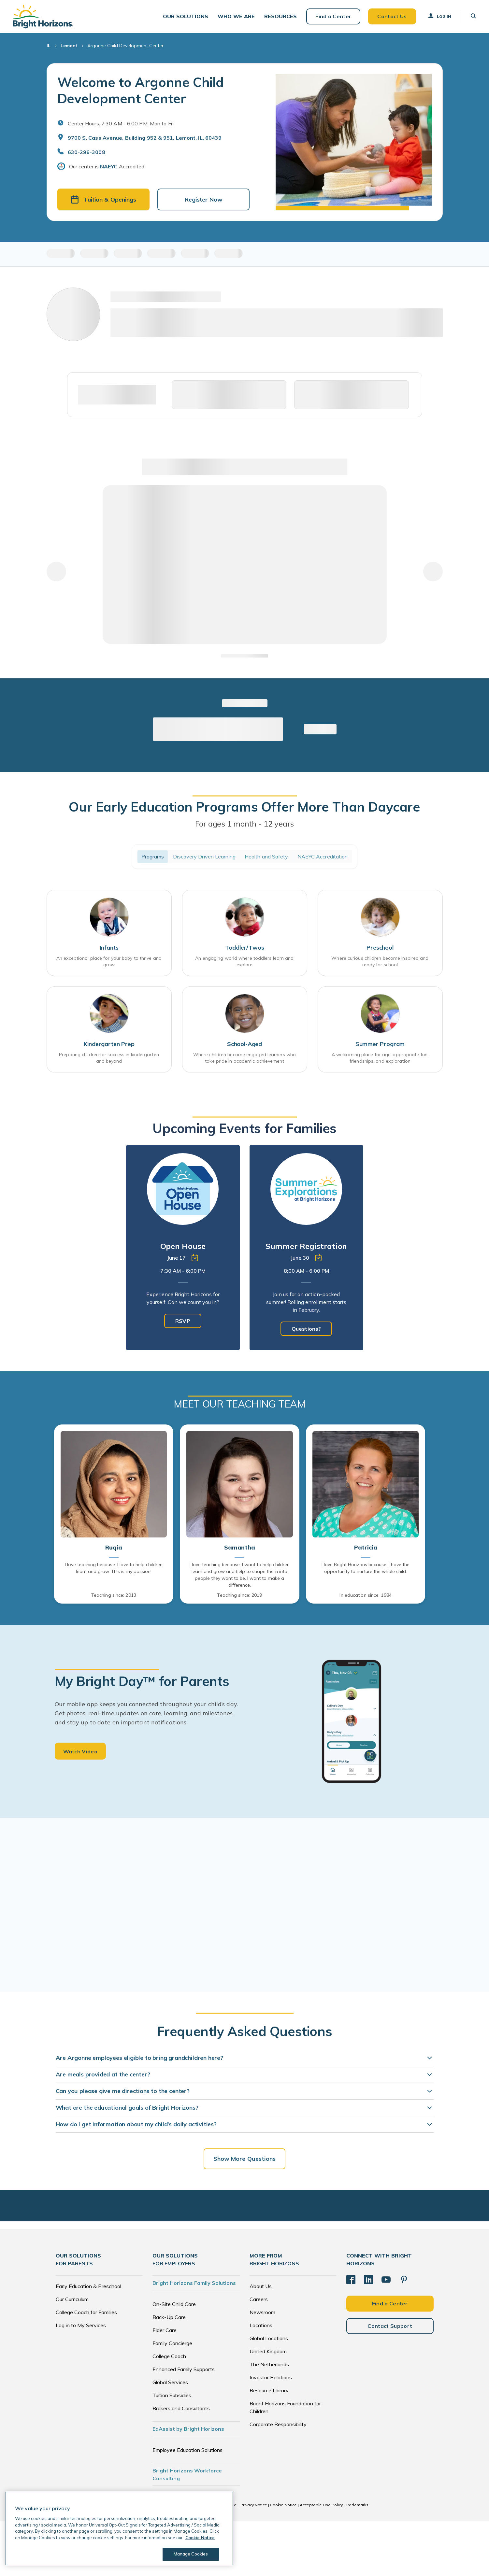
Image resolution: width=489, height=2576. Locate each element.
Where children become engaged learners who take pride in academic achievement (244, 1058)
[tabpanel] (183, 1247)
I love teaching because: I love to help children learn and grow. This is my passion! (114, 1568)
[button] (185, 16)
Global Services (170, 2382)
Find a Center (333, 16)
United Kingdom (268, 2351)
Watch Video (80, 1751)
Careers (259, 2299)
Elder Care (164, 2330)
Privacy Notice (253, 2504)
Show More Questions (244, 2158)
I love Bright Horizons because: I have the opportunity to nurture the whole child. (366, 1568)
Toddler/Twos (244, 947)
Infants (109, 947)
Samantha (239, 1547)
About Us (261, 2286)
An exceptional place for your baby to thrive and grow (109, 961)
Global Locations (269, 2338)
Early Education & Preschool (88, 2286)
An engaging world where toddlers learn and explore (244, 961)
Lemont (69, 46)
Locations (261, 2325)
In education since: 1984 (365, 1595)
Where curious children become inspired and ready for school (379, 961)
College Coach (169, 2356)
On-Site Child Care (174, 2304)
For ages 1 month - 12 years (244, 823)
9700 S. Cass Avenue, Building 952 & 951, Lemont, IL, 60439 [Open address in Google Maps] (145, 137)
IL (48, 46)
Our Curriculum (72, 2299)
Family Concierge (172, 2343)
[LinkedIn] (368, 2279)
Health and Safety (266, 856)
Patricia (365, 1547)
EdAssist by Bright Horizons (188, 2429)
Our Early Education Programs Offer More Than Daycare (244, 806)
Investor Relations (271, 2377)
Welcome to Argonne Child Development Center (140, 90)
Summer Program (380, 1044)
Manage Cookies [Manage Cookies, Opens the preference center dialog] (191, 2553)
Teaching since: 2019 (239, 1595)
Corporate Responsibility (278, 2424)
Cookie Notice (283, 2504)
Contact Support (389, 2326)
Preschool (380, 947)
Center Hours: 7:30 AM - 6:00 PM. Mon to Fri (121, 123)
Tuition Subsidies (171, 2395)
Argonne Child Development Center (125, 46)
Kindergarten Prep (109, 1044)
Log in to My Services (81, 2325)
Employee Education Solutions (187, 2450)
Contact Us (392, 16)
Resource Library (269, 2390)
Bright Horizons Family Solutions (194, 2283)
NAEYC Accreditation (322, 856)
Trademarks (357, 2504)
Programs (152, 856)
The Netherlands (269, 2364)
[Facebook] (350, 2279)
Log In (439, 16)
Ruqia (113, 1547)
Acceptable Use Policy (321, 2504)
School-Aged (244, 1044)
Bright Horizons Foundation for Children (285, 2407)
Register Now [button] (204, 199)
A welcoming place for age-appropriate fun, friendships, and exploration (380, 1058)
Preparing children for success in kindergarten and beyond (109, 1058)
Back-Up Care (169, 2317)
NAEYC (109, 166)
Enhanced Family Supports (183, 2369)
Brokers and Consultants (181, 2408)
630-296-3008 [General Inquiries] (86, 152)
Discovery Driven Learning (204, 856)
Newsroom (262, 2312)
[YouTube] (386, 2279)
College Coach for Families (86, 2312)
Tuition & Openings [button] (103, 199)
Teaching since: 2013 (113, 1595)
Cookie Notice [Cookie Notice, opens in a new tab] (200, 2537)
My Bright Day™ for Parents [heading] (142, 1681)
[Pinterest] (404, 2279)
